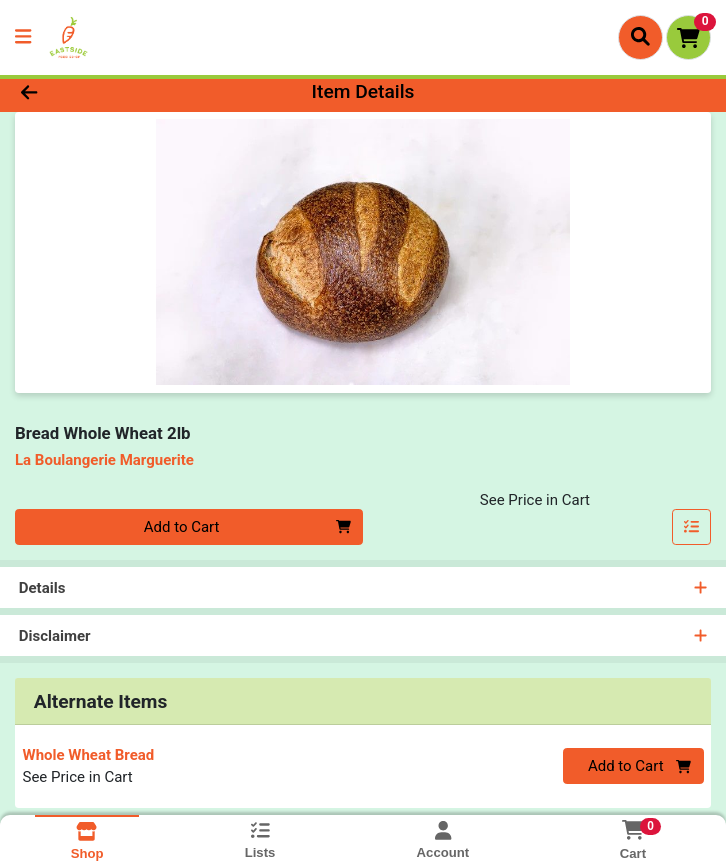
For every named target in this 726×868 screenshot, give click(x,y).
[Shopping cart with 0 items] (688, 37)
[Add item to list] (692, 527)
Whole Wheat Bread (89, 755)
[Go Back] (102, 92)
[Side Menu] (23, 37)
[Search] (640, 37)
